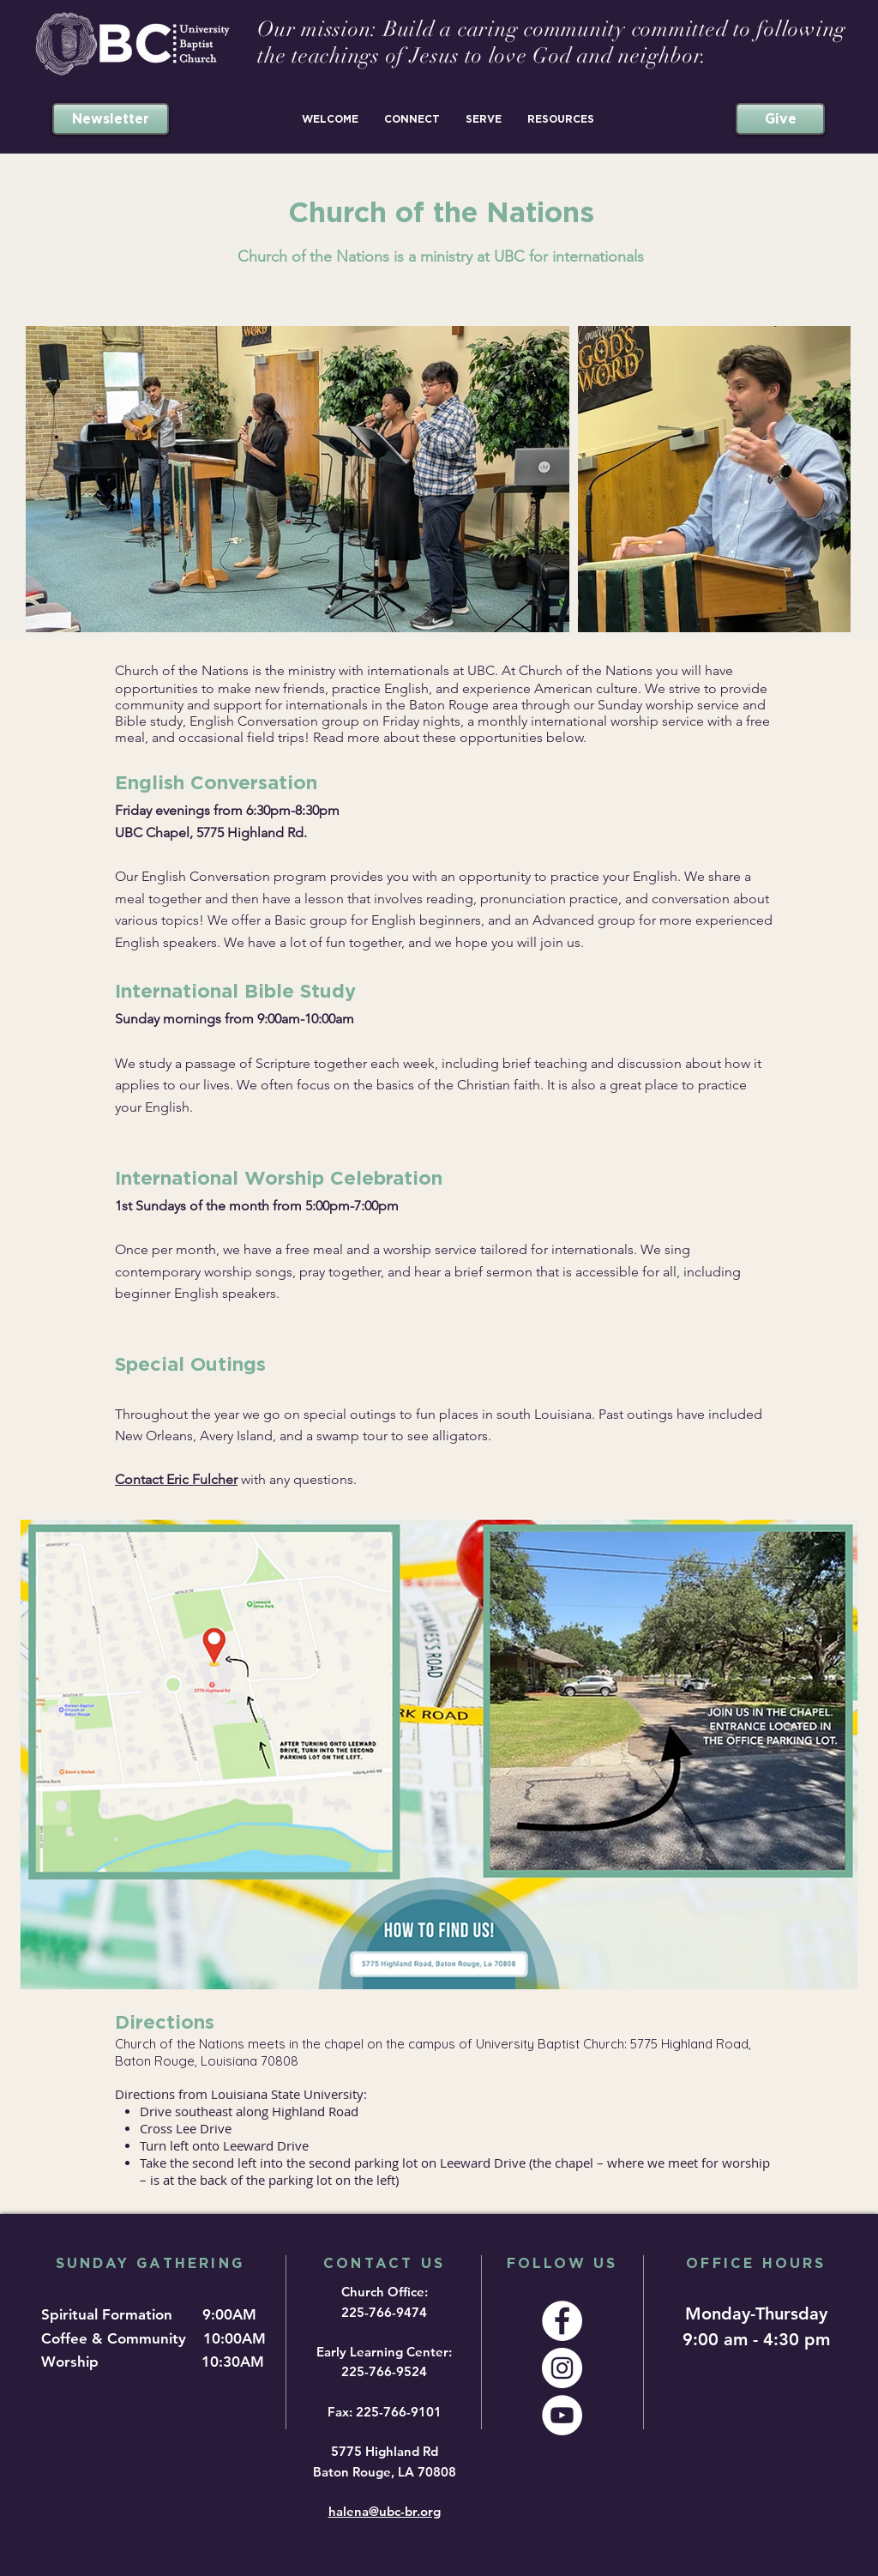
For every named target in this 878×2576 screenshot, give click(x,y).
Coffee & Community (120, 2338)
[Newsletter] (110, 119)
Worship (74, 2361)
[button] (330, 119)
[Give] (780, 119)
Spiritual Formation (109, 2314)
